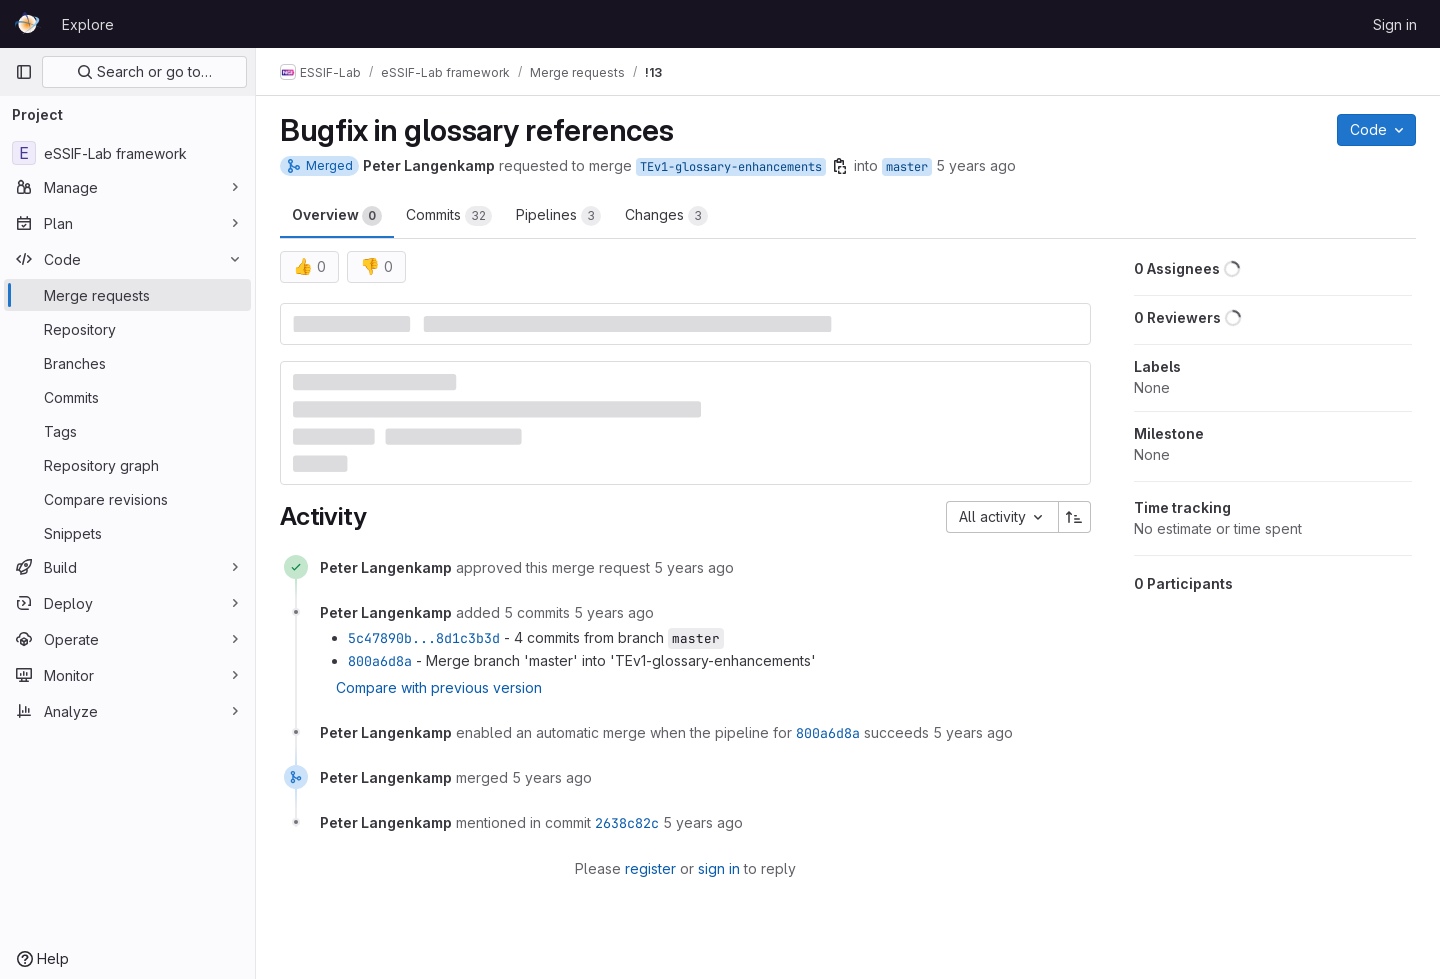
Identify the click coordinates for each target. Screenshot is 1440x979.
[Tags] (127, 431)
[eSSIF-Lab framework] (127, 153)
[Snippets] (127, 533)
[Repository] (127, 329)
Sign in (1395, 24)
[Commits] (127, 397)
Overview (337, 216)
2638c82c (627, 823)
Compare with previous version (439, 687)
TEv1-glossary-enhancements (731, 167)
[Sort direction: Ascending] (1075, 517)
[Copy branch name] (840, 166)
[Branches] (127, 363)
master (907, 167)
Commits (449, 216)
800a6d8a (380, 661)
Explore (88, 24)
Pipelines (558, 216)
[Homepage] (28, 24)
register (650, 868)
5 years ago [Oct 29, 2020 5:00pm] (976, 165)
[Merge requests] (127, 295)
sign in (719, 868)
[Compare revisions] (127, 499)
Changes (666, 216)
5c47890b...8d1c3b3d (424, 638)
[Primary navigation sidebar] (24, 72)
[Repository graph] (127, 465)
